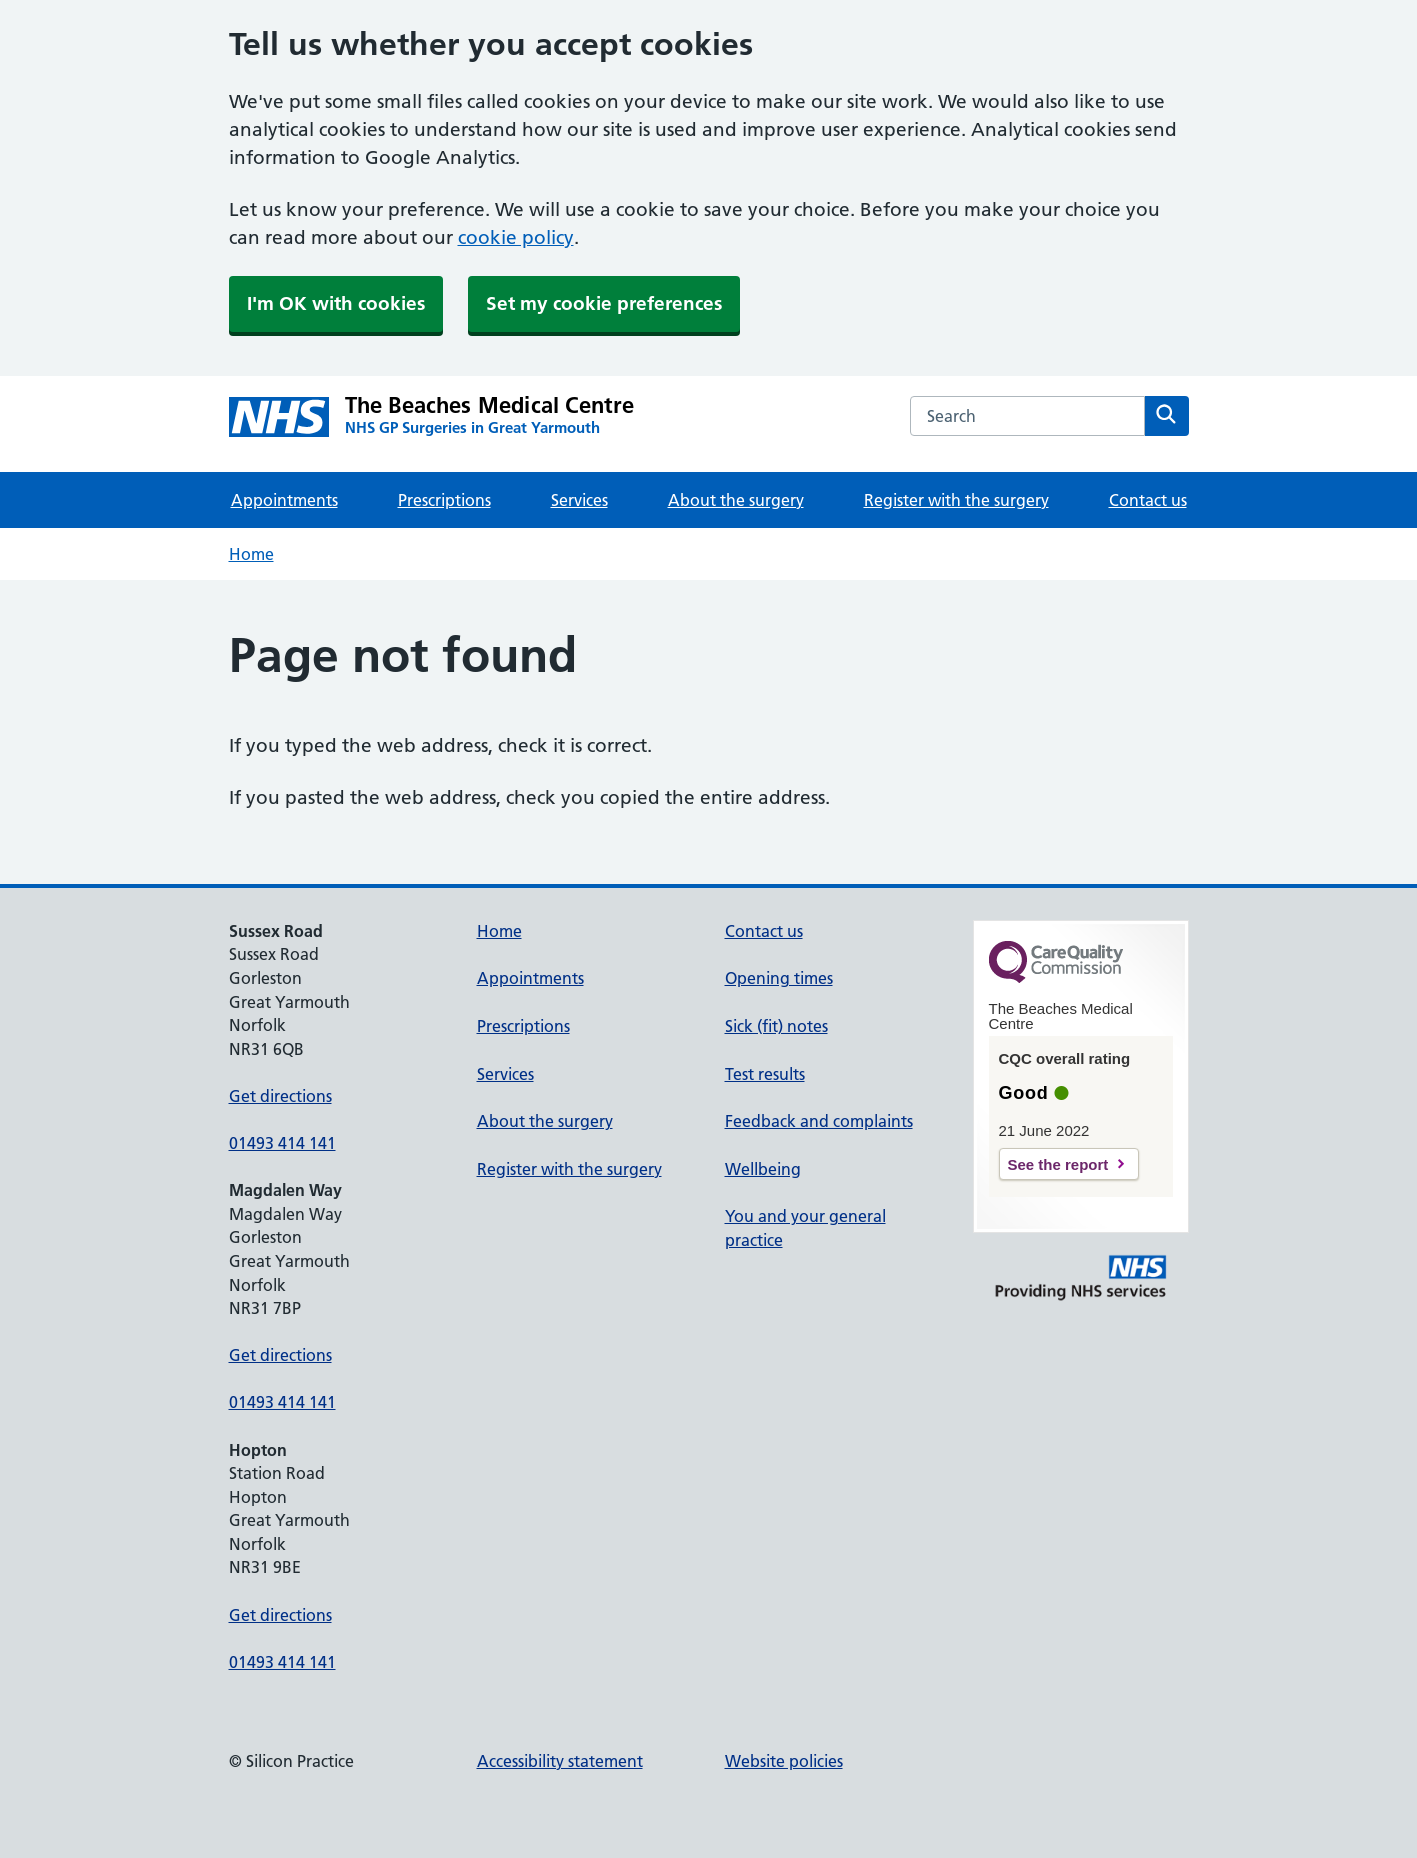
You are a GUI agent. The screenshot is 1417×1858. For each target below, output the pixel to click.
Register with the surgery (956, 500)
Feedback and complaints (819, 1121)
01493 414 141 (282, 1143)
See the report (1058, 1164)
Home (251, 554)
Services (579, 500)
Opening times (779, 978)
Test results (765, 1074)
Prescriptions (444, 500)
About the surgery (736, 500)
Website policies (784, 1761)
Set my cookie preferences (604, 303)
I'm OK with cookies (336, 303)
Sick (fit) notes (776, 1026)
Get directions (280, 1096)
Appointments (284, 500)
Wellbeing (763, 1169)
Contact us (1148, 500)
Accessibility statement (560, 1761)
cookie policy (516, 237)
